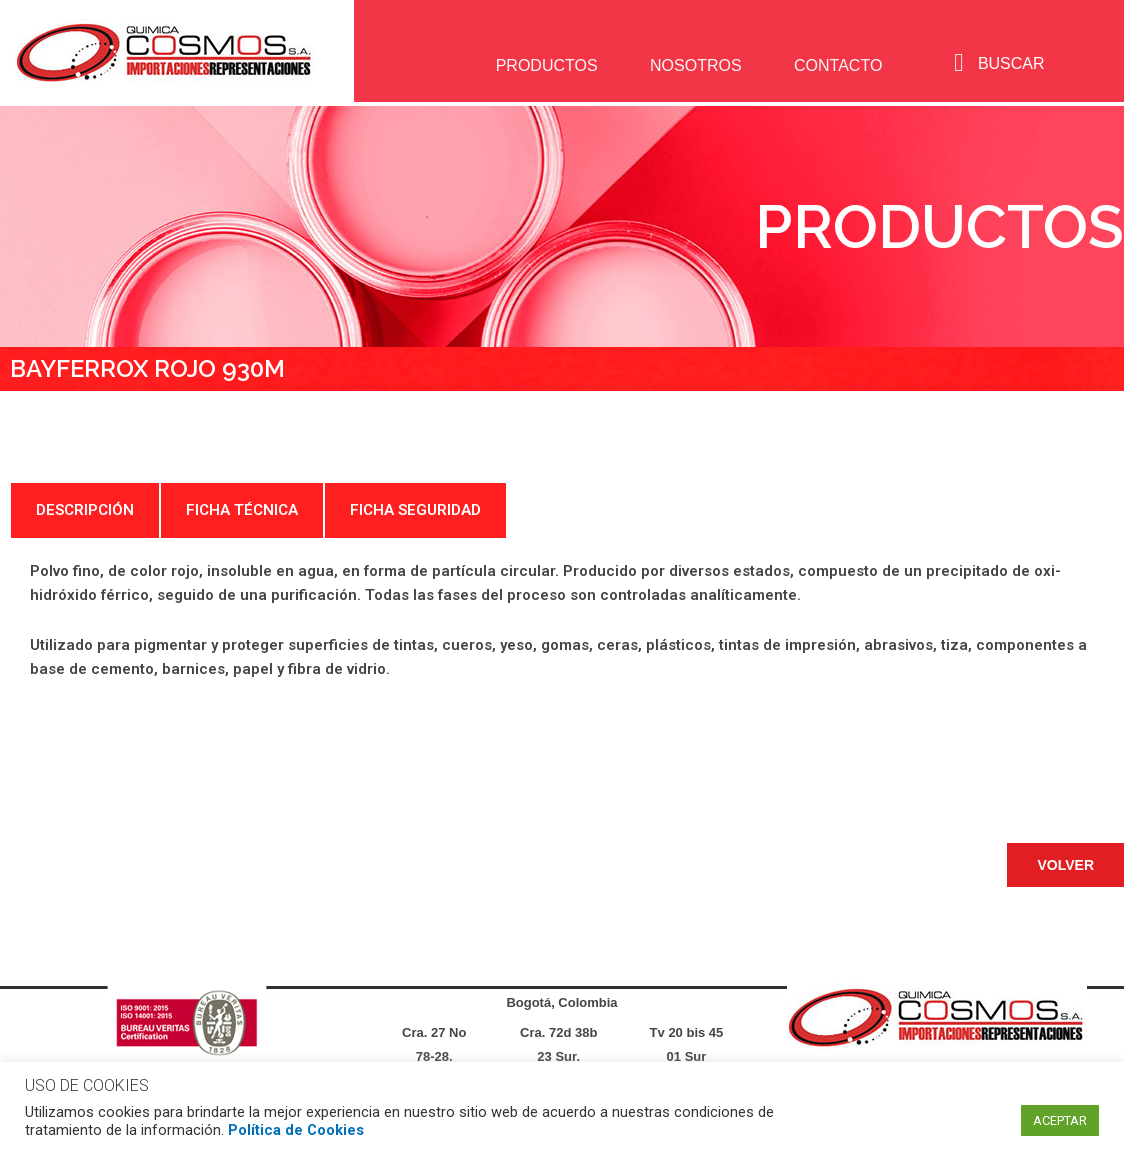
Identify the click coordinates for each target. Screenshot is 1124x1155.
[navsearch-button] (959, 63)
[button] (1065, 865)
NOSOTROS (694, 65)
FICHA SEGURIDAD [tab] (415, 510)
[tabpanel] (562, 645)
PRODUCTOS (544, 65)
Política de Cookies (296, 1130)
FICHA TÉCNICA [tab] (242, 510)
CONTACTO (836, 65)
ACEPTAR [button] (1060, 1120)
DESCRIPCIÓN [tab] (85, 510)
